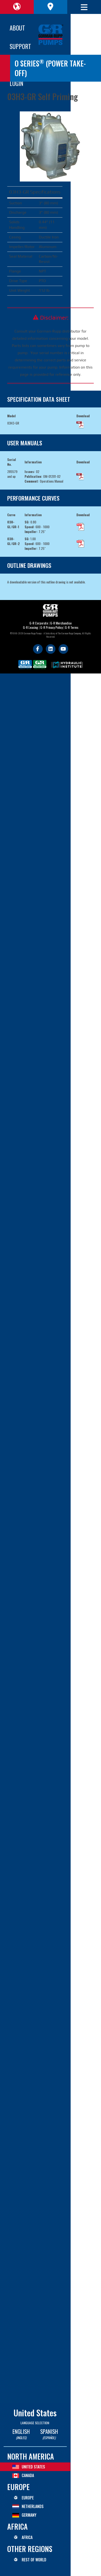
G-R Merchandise (61, 622)
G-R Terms (71, 627)
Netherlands (28, 2506)
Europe (24, 2497)
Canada (23, 2475)
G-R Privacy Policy (51, 627)
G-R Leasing (30, 627)
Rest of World (30, 2559)
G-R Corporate (38, 622)
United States (28, 2467)
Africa (23, 2537)
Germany (24, 2515)
